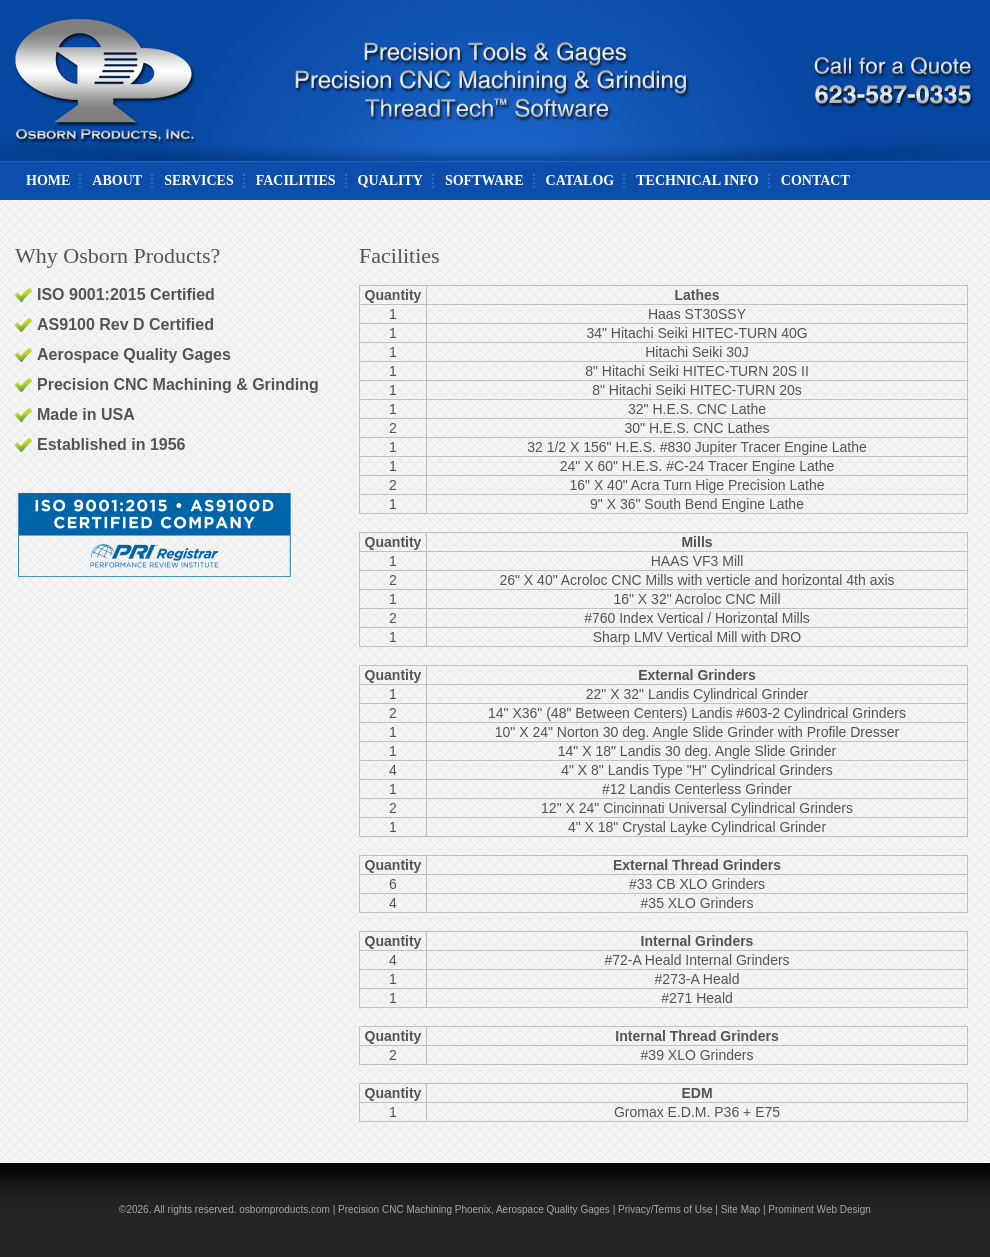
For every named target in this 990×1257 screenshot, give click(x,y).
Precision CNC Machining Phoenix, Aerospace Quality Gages (474, 1209)
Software (484, 180)
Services (199, 180)
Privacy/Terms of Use (665, 1209)
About (117, 180)
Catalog (580, 180)
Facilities (296, 180)
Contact (815, 180)
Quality (390, 180)
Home (48, 180)
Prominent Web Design (819, 1209)
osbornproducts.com (284, 1209)
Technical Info (697, 180)
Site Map (740, 1209)
